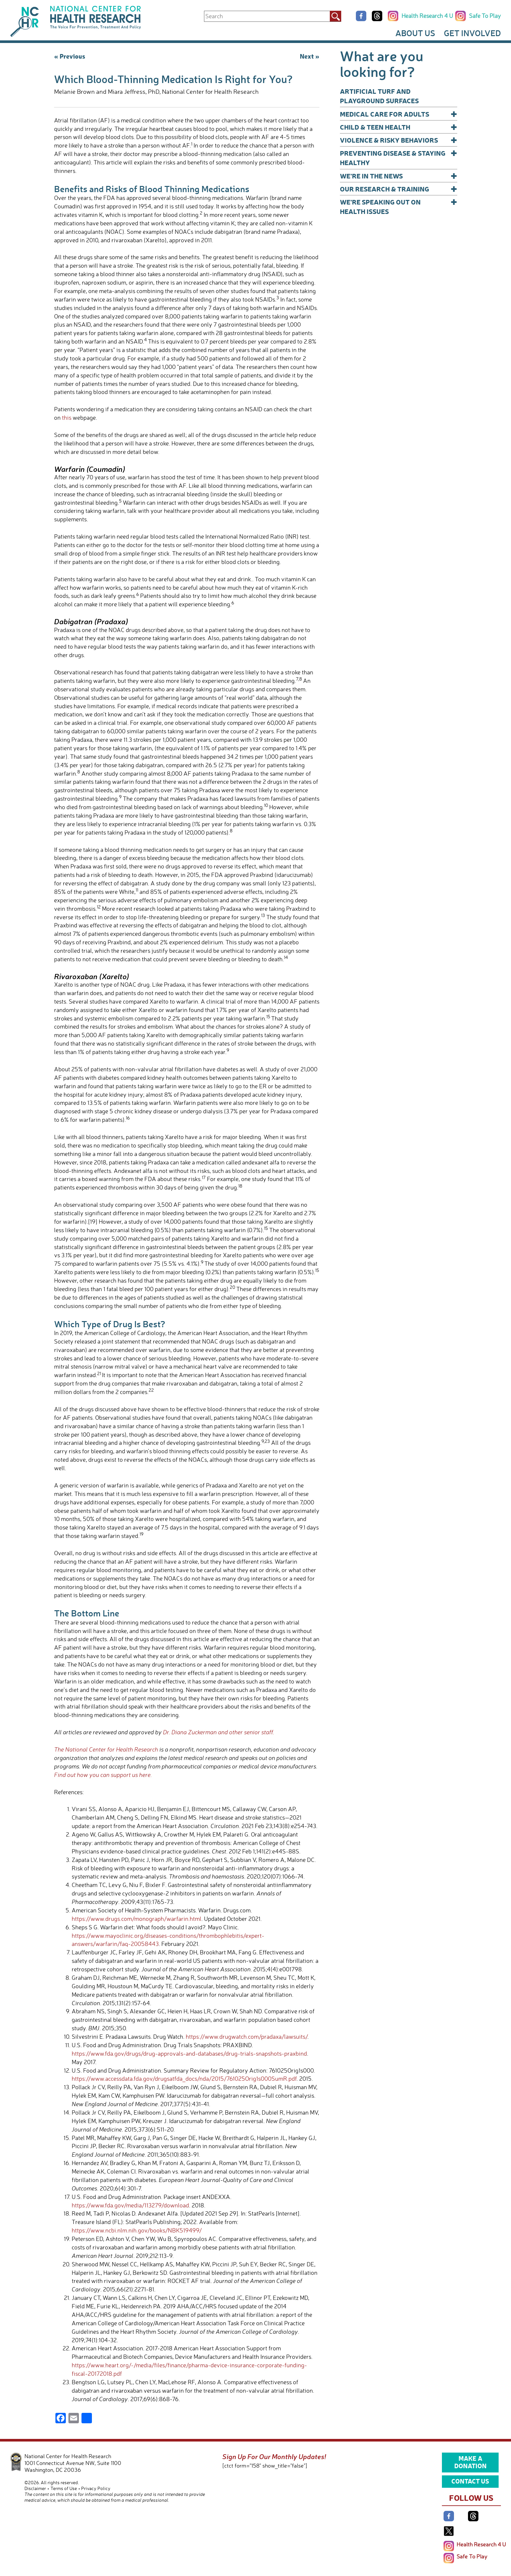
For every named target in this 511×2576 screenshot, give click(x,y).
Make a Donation (470, 2462)
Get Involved (472, 33)
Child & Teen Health (398, 127)
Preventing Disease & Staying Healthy (398, 157)
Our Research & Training (398, 188)
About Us (415, 33)
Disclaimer (35, 2488)
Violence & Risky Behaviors (398, 140)
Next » (309, 56)
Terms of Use (64, 2488)
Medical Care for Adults (398, 114)
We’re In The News (398, 175)
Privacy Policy (95, 2488)
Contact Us (470, 2481)
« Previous (69, 56)
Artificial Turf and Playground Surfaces (379, 96)
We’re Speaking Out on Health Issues (398, 206)
